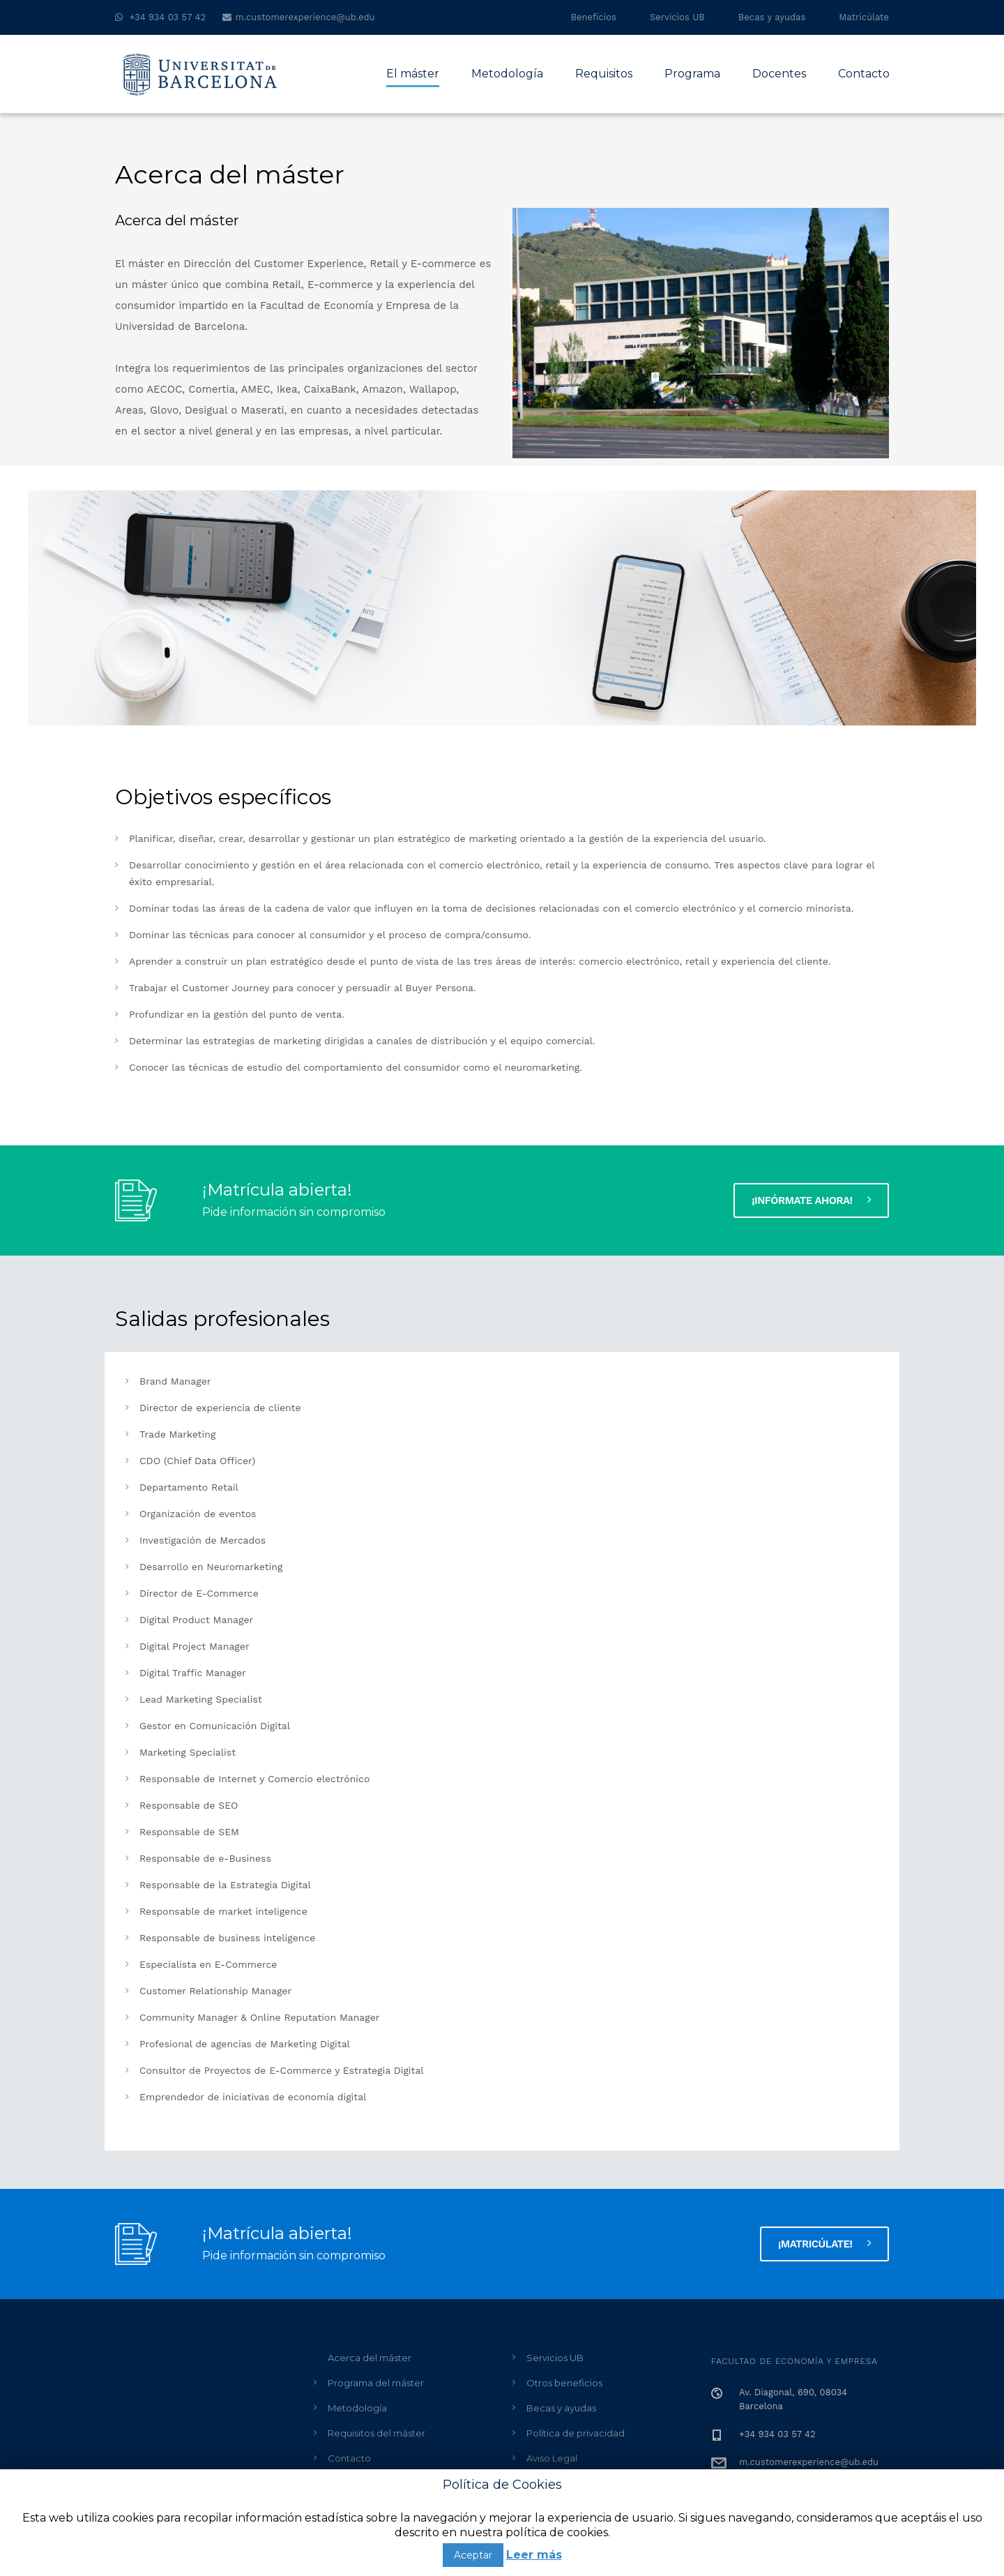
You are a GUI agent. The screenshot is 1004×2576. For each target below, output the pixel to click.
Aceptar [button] (473, 2555)
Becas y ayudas (771, 17)
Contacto (864, 73)
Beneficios (593, 17)
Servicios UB (677, 17)
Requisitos (603, 73)
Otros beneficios (564, 2382)
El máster (412, 73)
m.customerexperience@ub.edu (304, 17)
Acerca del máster (369, 2357)
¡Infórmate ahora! (811, 1199)
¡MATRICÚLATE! (824, 2243)
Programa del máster (376, 2382)
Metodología (507, 73)
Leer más (534, 2554)
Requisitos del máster (376, 2433)
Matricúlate (864, 17)
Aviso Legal (551, 2458)
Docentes (779, 73)
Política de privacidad (575, 2433)
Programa (692, 73)
